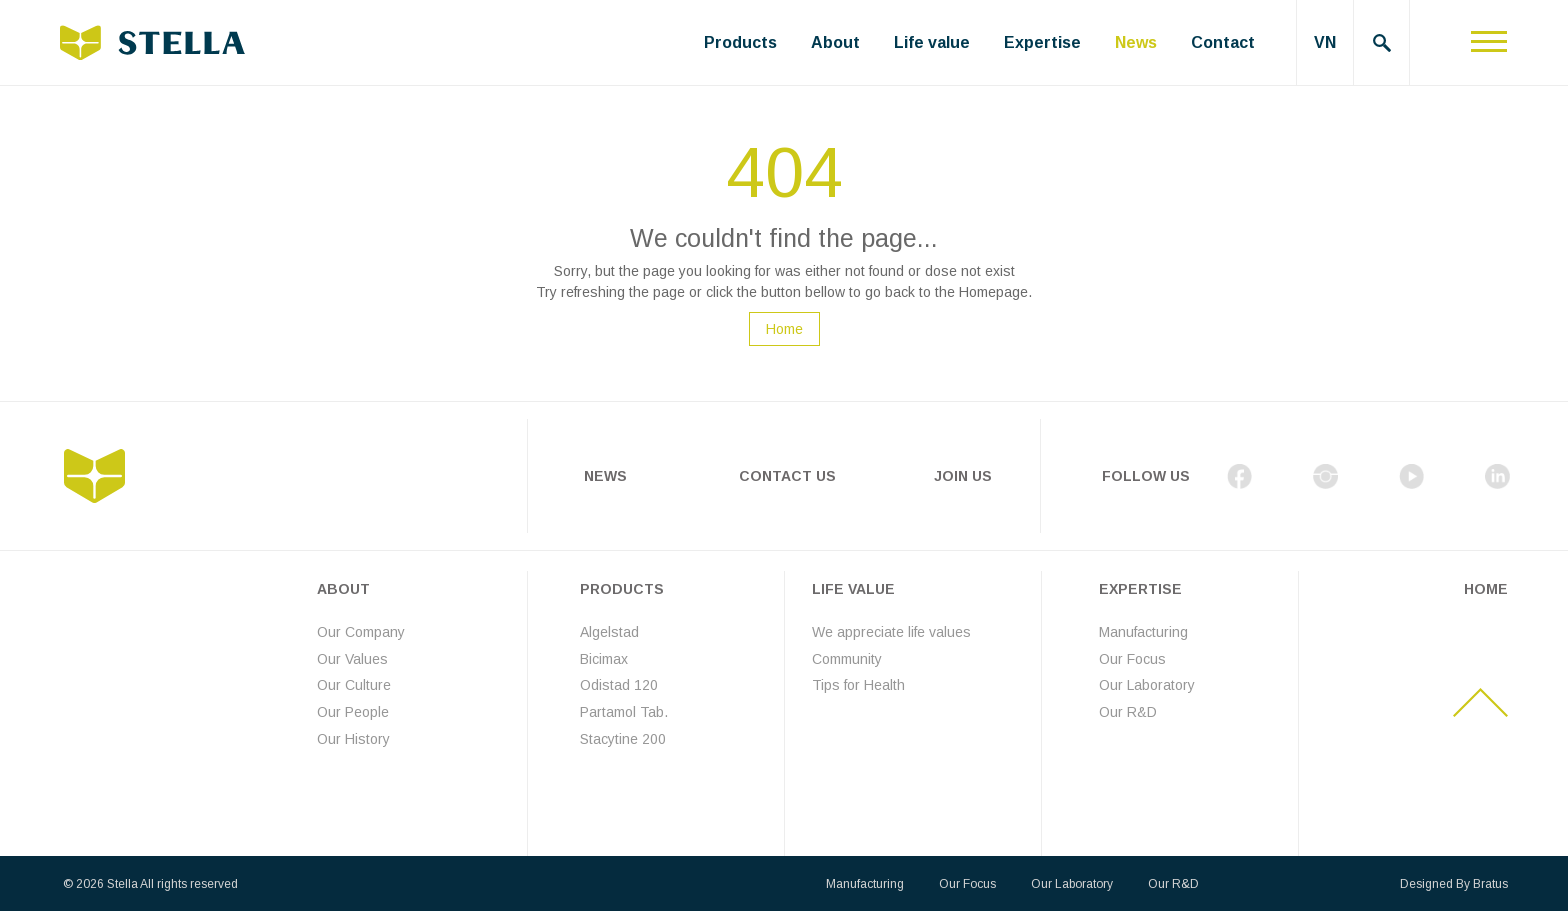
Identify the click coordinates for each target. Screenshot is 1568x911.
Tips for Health (858, 685)
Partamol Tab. (624, 712)
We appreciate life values (891, 632)
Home (784, 329)
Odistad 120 (619, 685)
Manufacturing (1143, 632)
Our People (353, 712)
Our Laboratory (1147, 685)
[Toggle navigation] (1489, 42)
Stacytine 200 (623, 738)
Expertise (1042, 42)
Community (847, 658)
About (835, 42)
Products (740, 42)
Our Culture (354, 685)
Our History (353, 738)
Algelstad (609, 632)
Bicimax (604, 658)
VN (1325, 42)
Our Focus (1132, 658)
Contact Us (787, 476)
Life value (932, 42)
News (1136, 42)
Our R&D (1128, 712)
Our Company (361, 632)
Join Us (963, 476)
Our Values (352, 658)
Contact (1223, 42)
